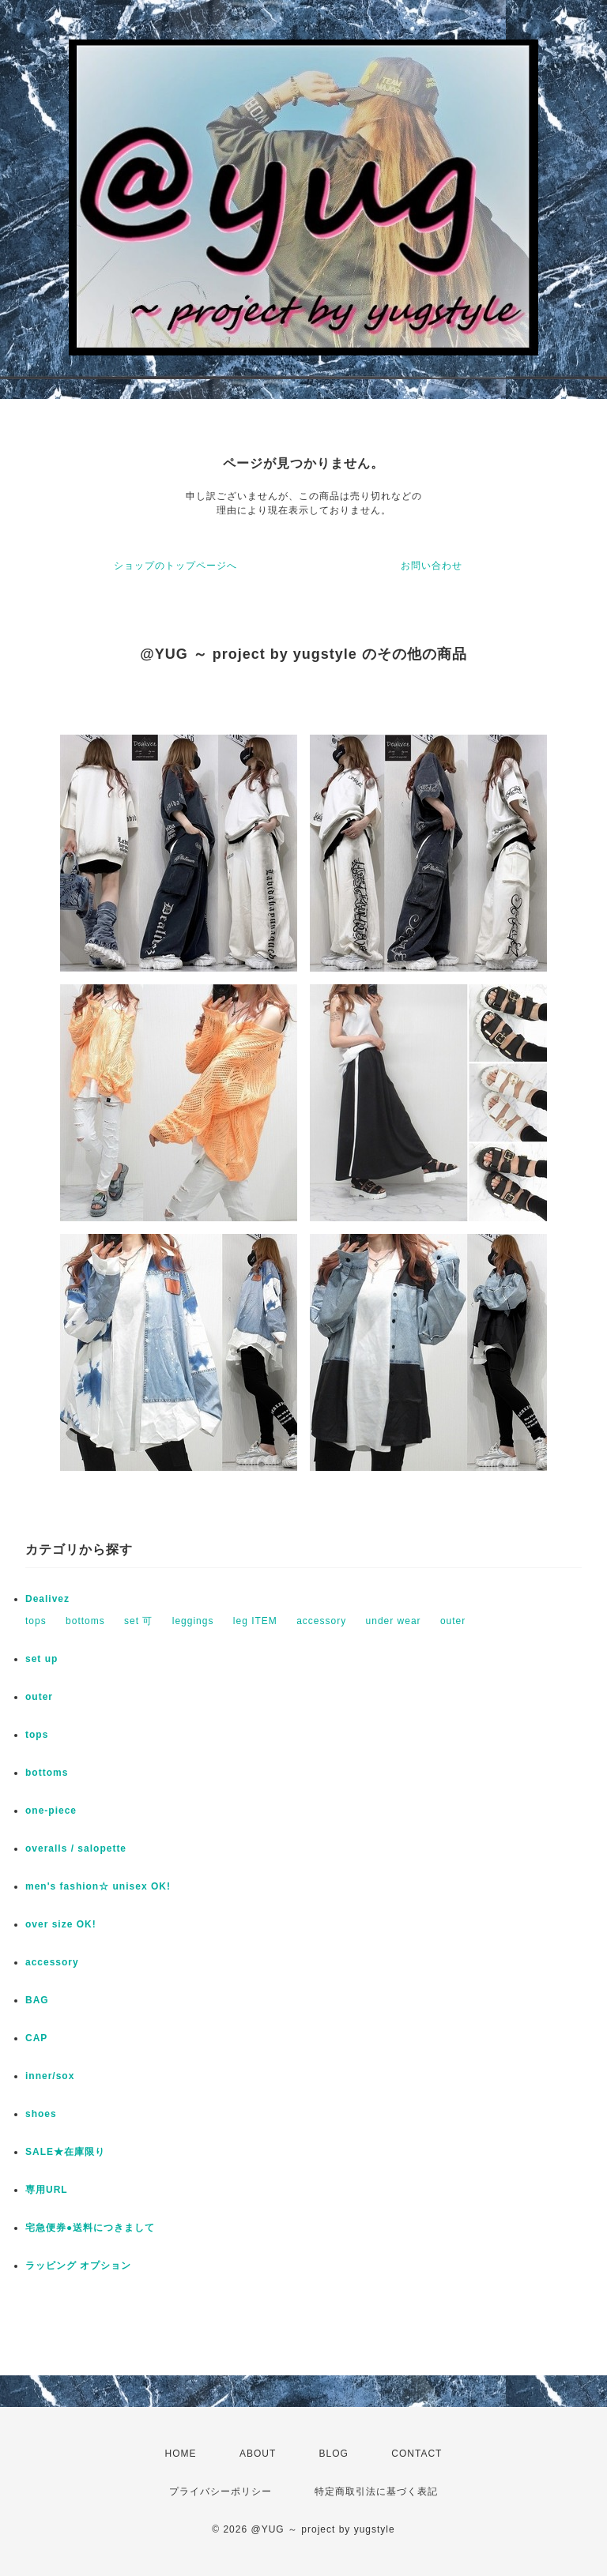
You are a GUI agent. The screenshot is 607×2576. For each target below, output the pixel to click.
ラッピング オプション (78, 2265)
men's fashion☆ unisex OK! (98, 1886)
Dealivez (47, 1598)
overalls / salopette (75, 1848)
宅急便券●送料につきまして (90, 2227)
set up (41, 1658)
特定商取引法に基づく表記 (376, 2491)
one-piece (51, 1810)
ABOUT (257, 2453)
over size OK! (60, 1924)
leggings (193, 1620)
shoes (41, 2113)
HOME (181, 2453)
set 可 (138, 1620)
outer (453, 1620)
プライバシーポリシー (220, 2491)
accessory (321, 1620)
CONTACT (416, 2453)
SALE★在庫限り (65, 2151)
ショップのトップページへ (175, 565)
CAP (36, 2038)
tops (36, 1620)
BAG (37, 2000)
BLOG (334, 2453)
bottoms (85, 1620)
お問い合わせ (431, 565)
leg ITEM (255, 1620)
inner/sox (49, 2075)
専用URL (46, 2189)
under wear (393, 1620)
